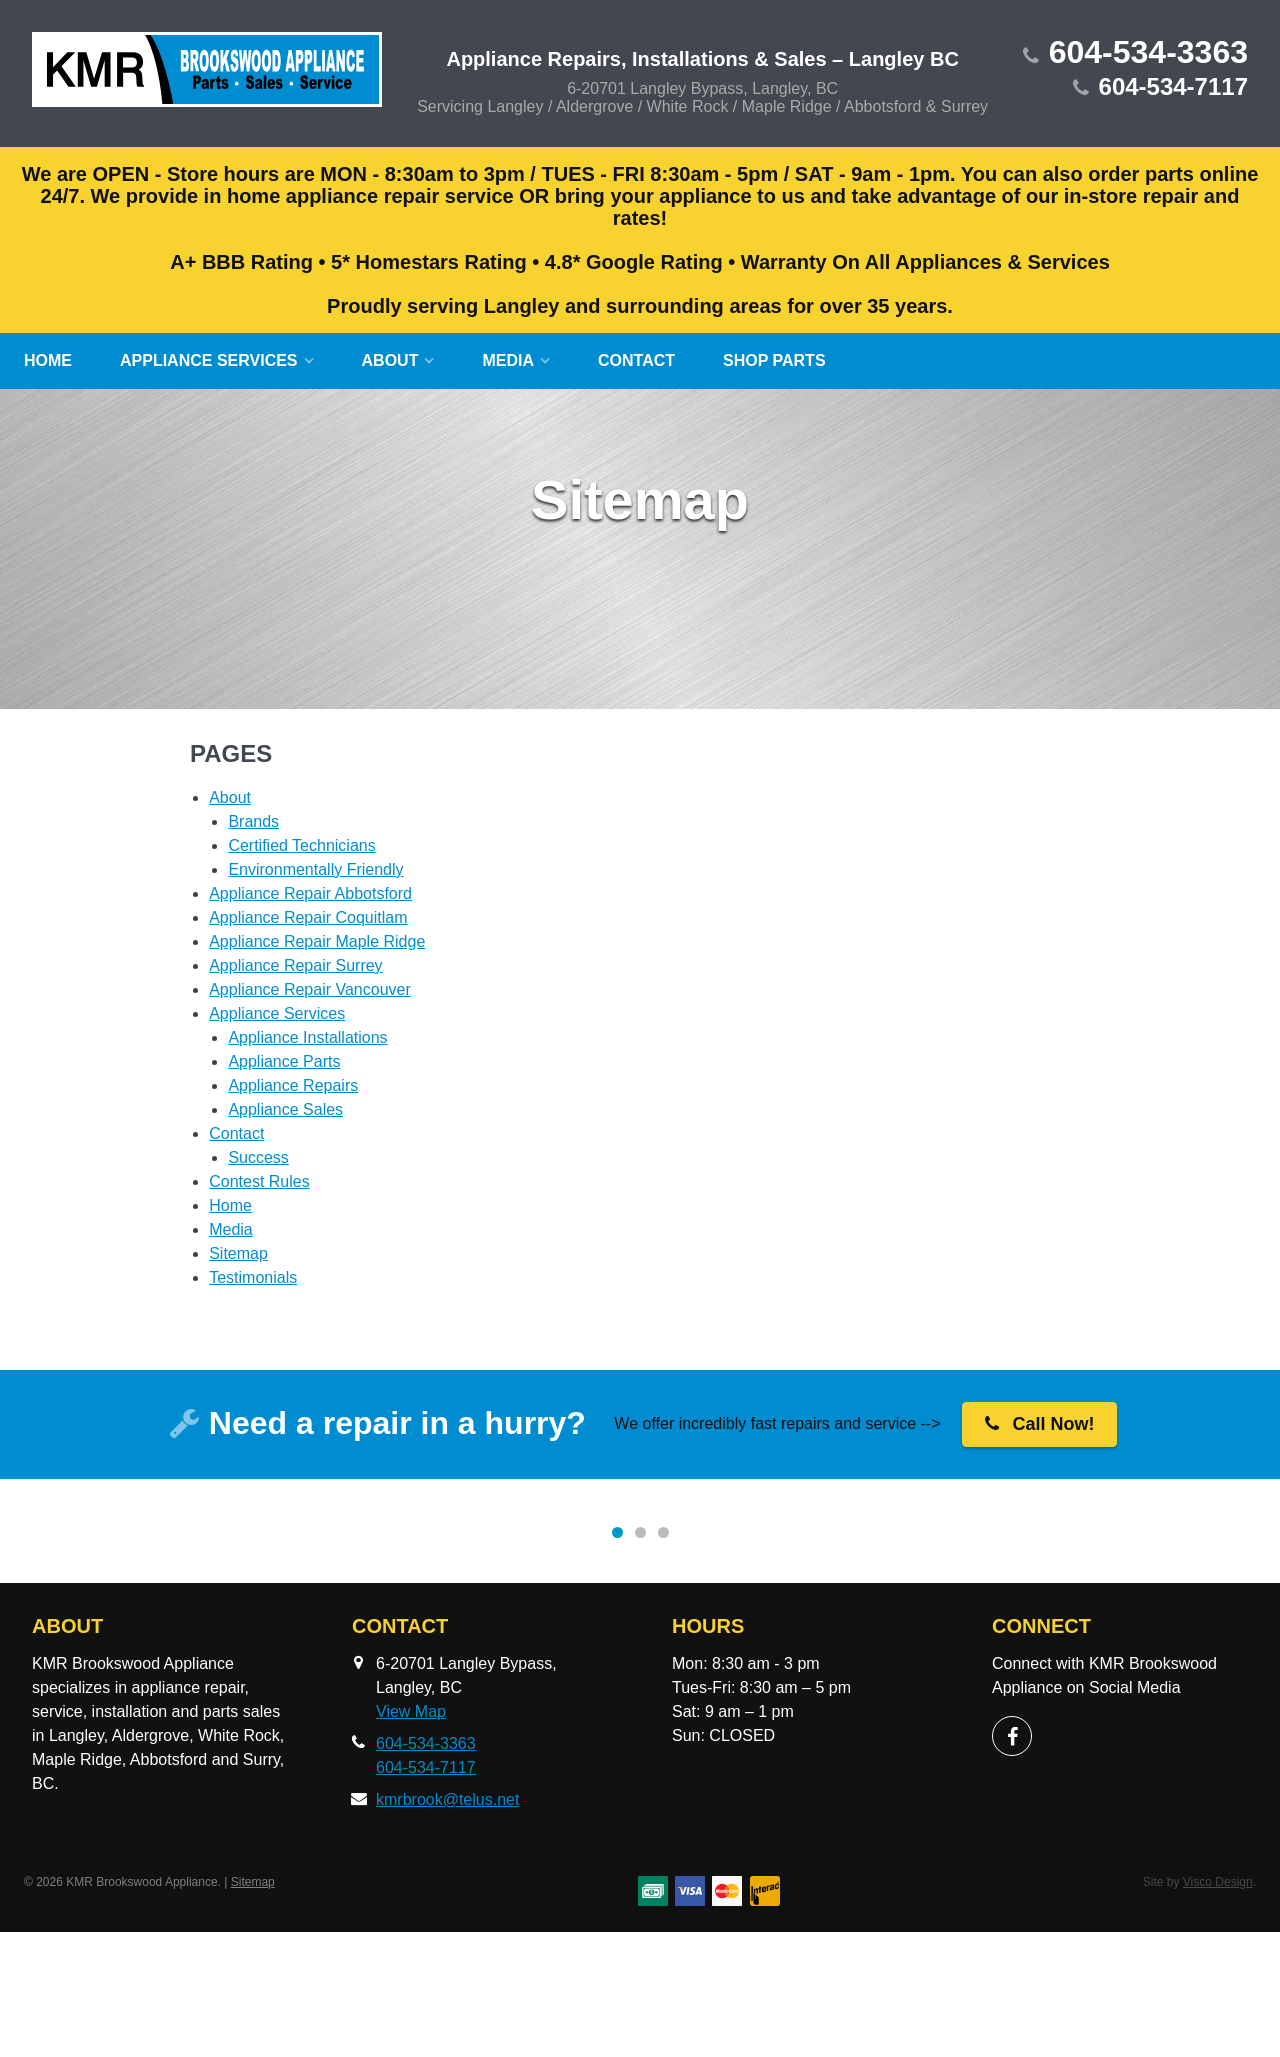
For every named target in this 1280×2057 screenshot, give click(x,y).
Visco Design (1218, 2007)
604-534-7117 (1173, 86)
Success (258, 1157)
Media (508, 360)
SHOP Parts (774, 360)
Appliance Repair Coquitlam (308, 917)
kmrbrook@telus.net (447, 1924)
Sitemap (238, 1253)
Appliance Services (209, 360)
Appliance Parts (284, 1061)
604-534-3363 (1148, 52)
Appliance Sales (285, 1109)
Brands (253, 821)
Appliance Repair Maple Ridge (317, 941)
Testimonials (253, 1277)
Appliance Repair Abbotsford (310, 893)
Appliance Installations (307, 1037)
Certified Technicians (301, 845)
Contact (636, 360)
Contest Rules (259, 1181)
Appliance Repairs (293, 1085)
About (390, 360)
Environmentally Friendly (315, 869)
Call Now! (1040, 1424)
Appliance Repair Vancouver (310, 989)
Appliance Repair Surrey (295, 965)
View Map (411, 1836)
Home (48, 360)
